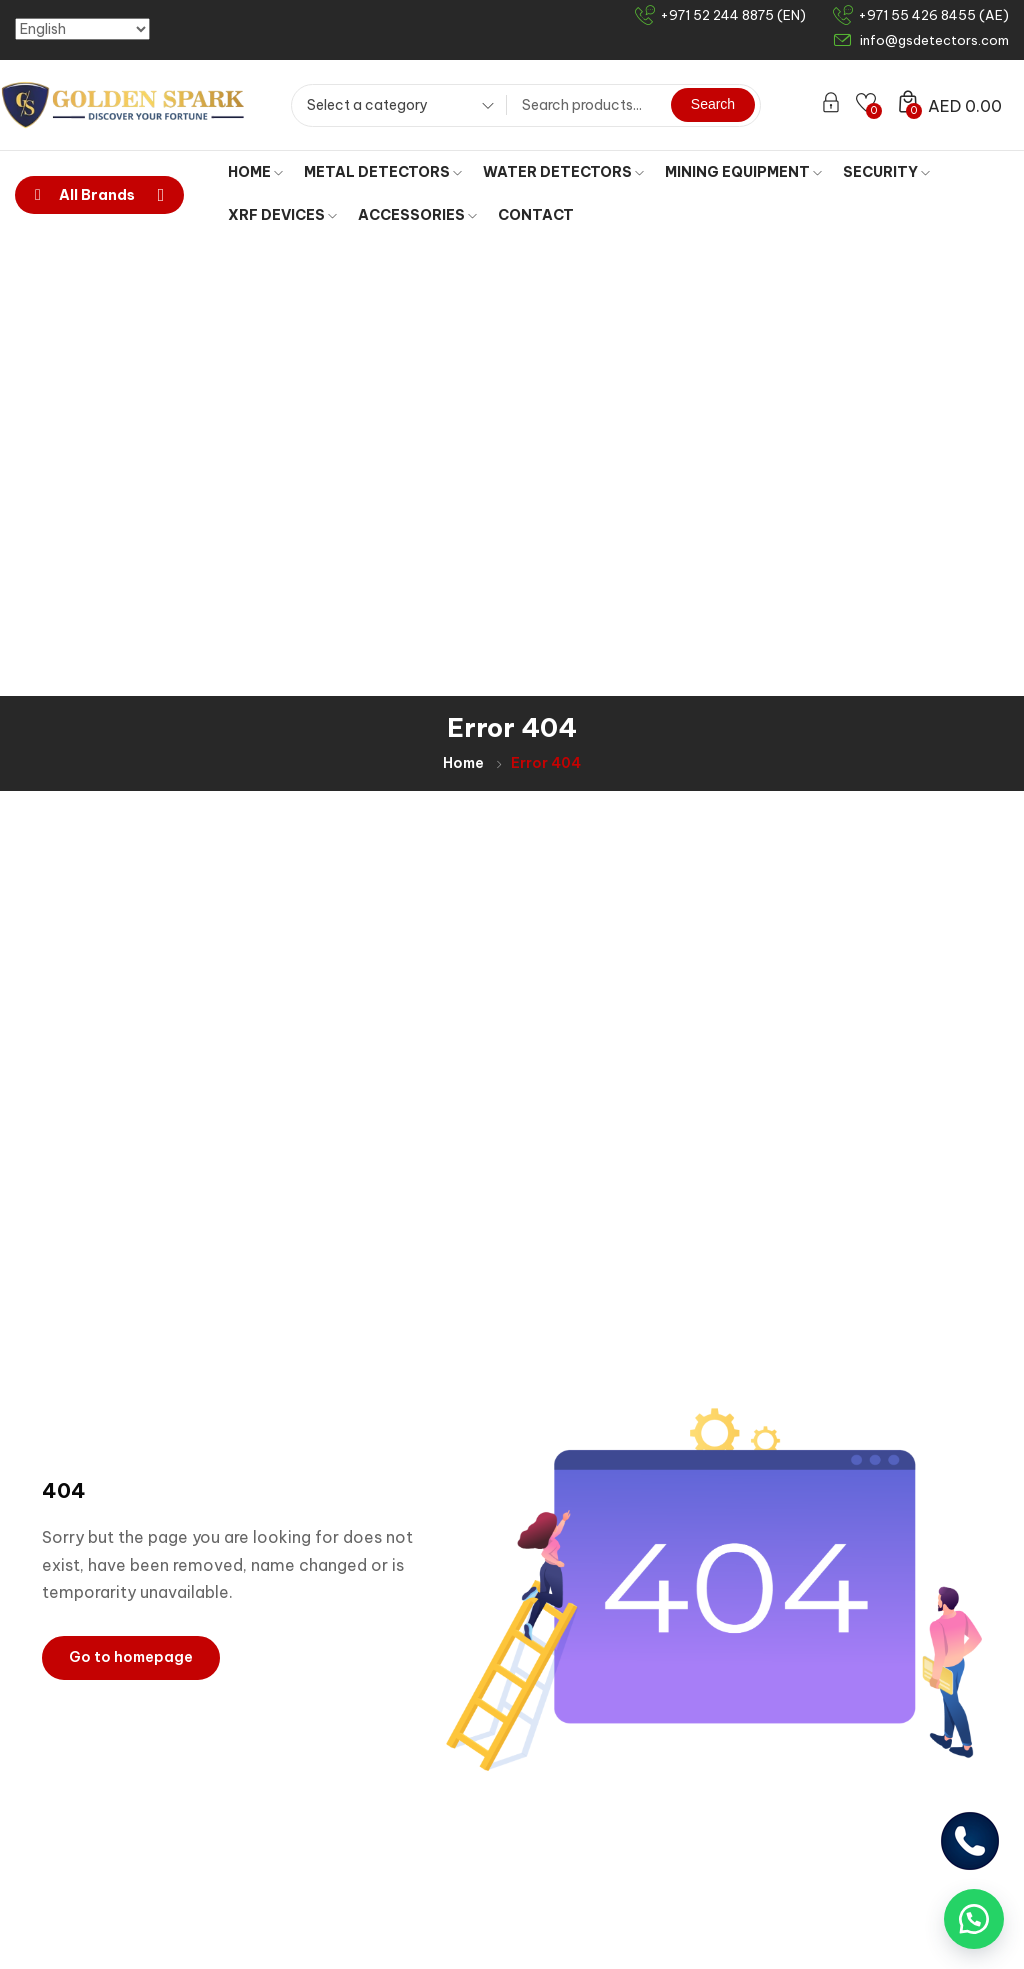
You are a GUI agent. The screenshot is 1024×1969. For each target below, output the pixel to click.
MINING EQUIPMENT (743, 172)
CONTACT (536, 215)
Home (463, 304)
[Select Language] (82, 29)
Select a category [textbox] (367, 105)
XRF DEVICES (282, 215)
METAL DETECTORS (383, 172)
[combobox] (393, 108)
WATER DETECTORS (563, 172)
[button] (974, 1919)
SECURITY (886, 172)
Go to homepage (131, 1198)
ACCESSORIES (417, 215)
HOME (255, 172)
